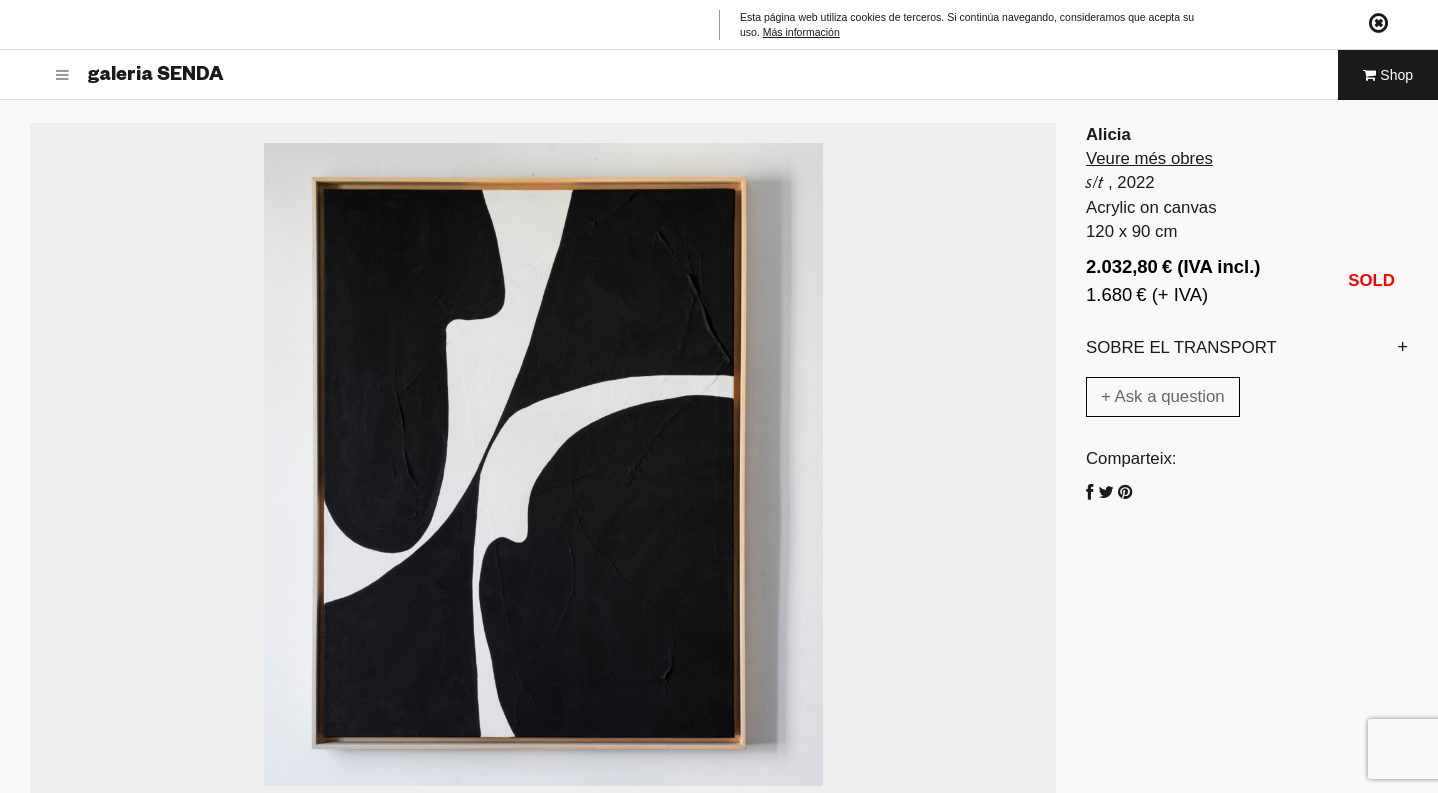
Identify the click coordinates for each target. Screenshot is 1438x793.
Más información (801, 32)
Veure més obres (1149, 158)
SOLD (1371, 280)
